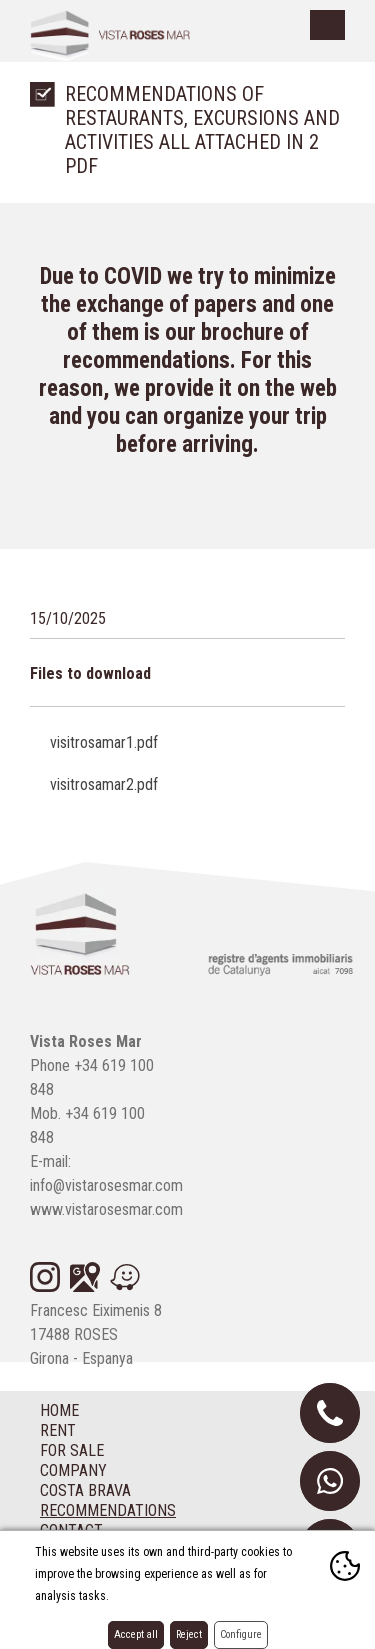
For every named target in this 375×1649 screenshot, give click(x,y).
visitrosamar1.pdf (104, 742)
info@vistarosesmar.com (106, 1185)
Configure (241, 1634)
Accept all (136, 1634)
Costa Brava (85, 1490)
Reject (189, 1634)
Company (73, 1470)
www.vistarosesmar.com (106, 1209)
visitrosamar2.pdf (104, 784)
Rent (58, 1430)
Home (59, 1410)
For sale (72, 1450)
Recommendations (108, 1510)
